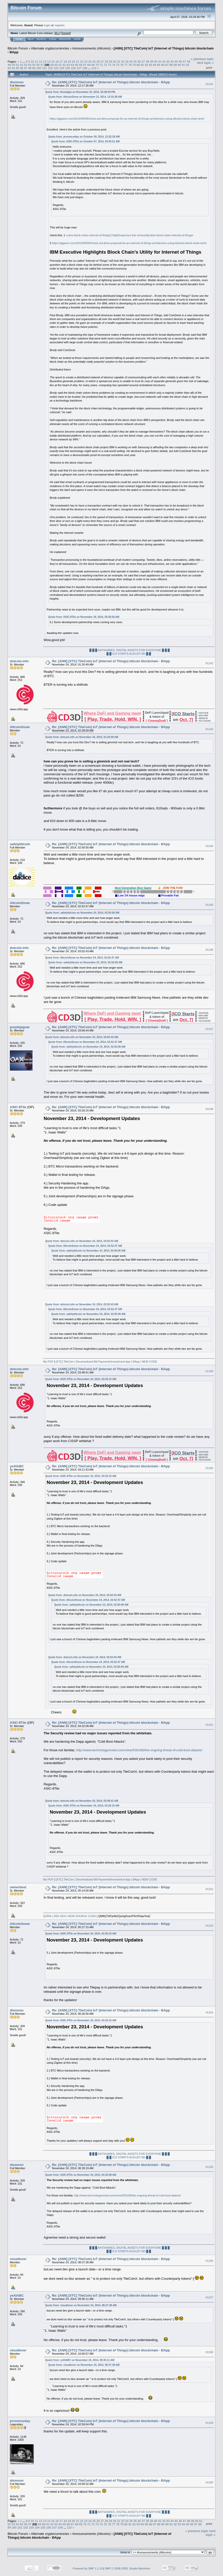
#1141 (209, 84)
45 (176, 61)
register (59, 25)
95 (17, 68)
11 (36, 61)
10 (32, 61)
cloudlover (18, 2259)
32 (123, 61)
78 (130, 64)
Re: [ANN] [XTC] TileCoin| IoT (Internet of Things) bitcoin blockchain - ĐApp (111, 82)
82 (146, 64)
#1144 (209, 846)
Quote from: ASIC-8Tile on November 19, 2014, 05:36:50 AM (83, 617)
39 (151, 61)
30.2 (57, 33)
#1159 (209, 2422)
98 (29, 68)
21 (77, 61)
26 (98, 61)
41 (159, 61)
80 (138, 64)
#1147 (209, 1029)
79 (134, 64)
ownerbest (18, 1887)
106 (73, 68)
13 (44, 61)
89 (175, 64)
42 (163, 61)
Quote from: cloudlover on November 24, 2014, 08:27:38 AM (81, 2305)
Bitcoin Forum (18, 48)
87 (167, 64)
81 (142, 64)
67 (84, 64)
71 (101, 64)
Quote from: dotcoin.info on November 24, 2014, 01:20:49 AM (81, 737)
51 (17, 64)
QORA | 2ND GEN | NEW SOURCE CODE (69, 1916)
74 (113, 64)
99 (34, 68)
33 (127, 61)
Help (31, 39)
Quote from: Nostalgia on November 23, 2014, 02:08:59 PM (80, 92)
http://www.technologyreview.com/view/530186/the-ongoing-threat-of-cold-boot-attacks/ (139, 1750)
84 (154, 64)
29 (110, 61)
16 (57, 61)
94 (13, 68)
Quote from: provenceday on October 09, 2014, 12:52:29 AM (84, 136)
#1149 (209, 1371)
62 (64, 64)
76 (121, 64)
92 (187, 64)
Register (65, 39)
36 (139, 61)
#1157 (209, 2297)
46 (180, 61)
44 (172, 61)
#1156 (209, 2260)
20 (73, 61)
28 (106, 61)
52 (21, 64)
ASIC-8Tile (18, 1107)
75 (117, 64)
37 (143, 61)
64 (72, 64)
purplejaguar (20, 1027)
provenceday (20, 2421)
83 (150, 64)
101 (44, 68)
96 (21, 68)
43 (167, 61)
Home (19, 39)
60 (56, 64)
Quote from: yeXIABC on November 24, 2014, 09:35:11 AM (79, 2360)
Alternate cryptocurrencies (50, 48)
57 (42, 64)
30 (114, 61)
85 (158, 64)
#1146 (209, 949)
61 (60, 64)
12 (40, 61)
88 (171, 64)
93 (9, 68)
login (47, 25)
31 (118, 61)
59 (52, 64)
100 (38, 68)
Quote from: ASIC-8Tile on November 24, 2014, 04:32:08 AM (80, 2174)
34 (131, 61)
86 (162, 64)
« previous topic (202, 59)
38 (147, 61)
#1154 (209, 2012)
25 (94, 61)
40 (155, 61)
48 (188, 61)
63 (68, 64)
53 (25, 64)
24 (89, 61)
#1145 (209, 905)
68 (89, 64)
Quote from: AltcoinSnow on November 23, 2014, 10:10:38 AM (85, 96)
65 (76, 64)
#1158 (209, 2352)
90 (179, 64)
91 (183, 64)
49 (9, 64)
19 (69, 61)
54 (29, 64)
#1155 (209, 2166)
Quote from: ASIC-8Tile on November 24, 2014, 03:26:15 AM (80, 1379)
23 (85, 61)
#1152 (209, 1889)
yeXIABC (17, 1466)
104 (61, 68)
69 (93, 64)
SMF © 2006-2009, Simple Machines (127, 2568)
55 (34, 64)
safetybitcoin (20, 844)
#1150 (209, 1468)
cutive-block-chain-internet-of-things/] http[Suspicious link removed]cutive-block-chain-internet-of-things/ (129, 235)
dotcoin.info (19, 661)
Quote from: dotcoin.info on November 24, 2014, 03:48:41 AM (81, 1800)
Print (209, 67)
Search (41, 39)
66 (80, 64)
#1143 (209, 729)
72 (105, 64)
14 (49, 61)
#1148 (209, 1109)
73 (109, 64)
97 (25, 68)
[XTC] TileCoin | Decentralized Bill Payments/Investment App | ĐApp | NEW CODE (106, 1361)
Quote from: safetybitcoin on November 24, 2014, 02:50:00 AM (82, 912)
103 (56, 68)
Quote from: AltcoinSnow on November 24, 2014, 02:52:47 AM (82, 957)
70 (97, 64)
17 (61, 61)
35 (135, 61)
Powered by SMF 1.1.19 (88, 2568)
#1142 (209, 663)
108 (84, 68)
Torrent (65, 33)
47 (184, 61)
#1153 (209, 1925)
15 (53, 61)
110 (93, 68)
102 (50, 68)
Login (52, 39)
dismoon (16, 82)
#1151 (209, 1724)
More (77, 39)
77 (126, 64)
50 (13, 64)
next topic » (205, 63)
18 (65, 61)
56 (38, 64)
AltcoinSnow (20, 727)
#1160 (209, 2482)
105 (67, 68)
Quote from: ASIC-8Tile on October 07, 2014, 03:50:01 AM (85, 141)
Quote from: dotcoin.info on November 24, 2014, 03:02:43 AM (81, 1037)
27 (102, 61)
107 (79, 68)
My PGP (48, 1361)
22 (81, 61)
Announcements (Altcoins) (91, 48)
